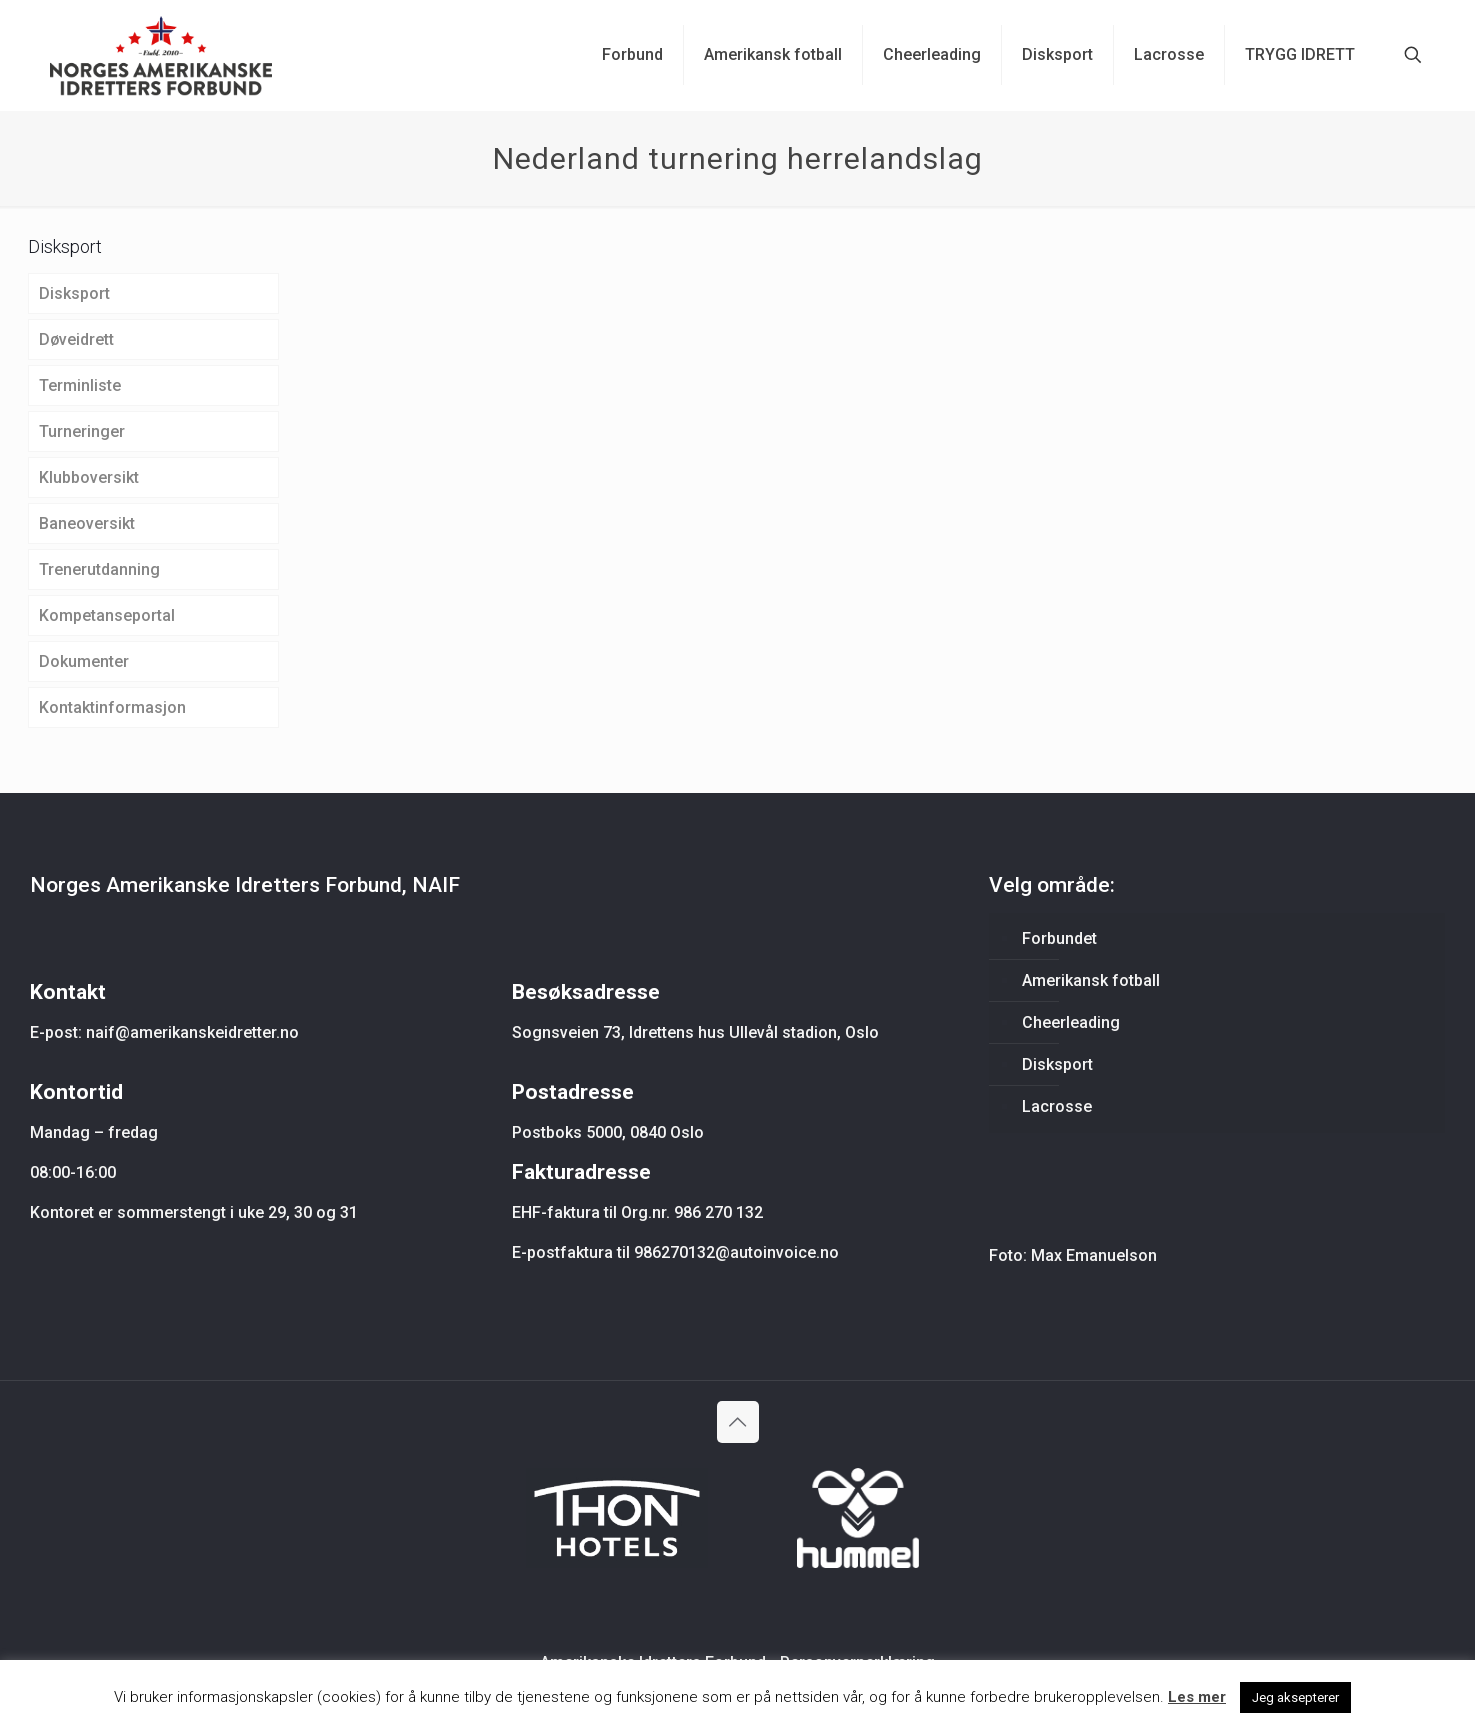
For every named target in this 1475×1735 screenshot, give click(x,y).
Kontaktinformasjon (112, 707)
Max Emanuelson (1094, 1255)
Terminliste (80, 385)
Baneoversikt (87, 523)
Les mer (1197, 1697)
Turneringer (82, 431)
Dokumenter (84, 661)
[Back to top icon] (738, 1422)
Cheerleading (1071, 1022)
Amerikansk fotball (1091, 980)
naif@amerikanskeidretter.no (192, 1032)
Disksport (74, 293)
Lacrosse (1057, 1106)
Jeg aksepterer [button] (1295, 1697)
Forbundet (1059, 938)
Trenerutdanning (99, 569)
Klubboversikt (89, 477)
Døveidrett (76, 339)
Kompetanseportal (107, 615)
